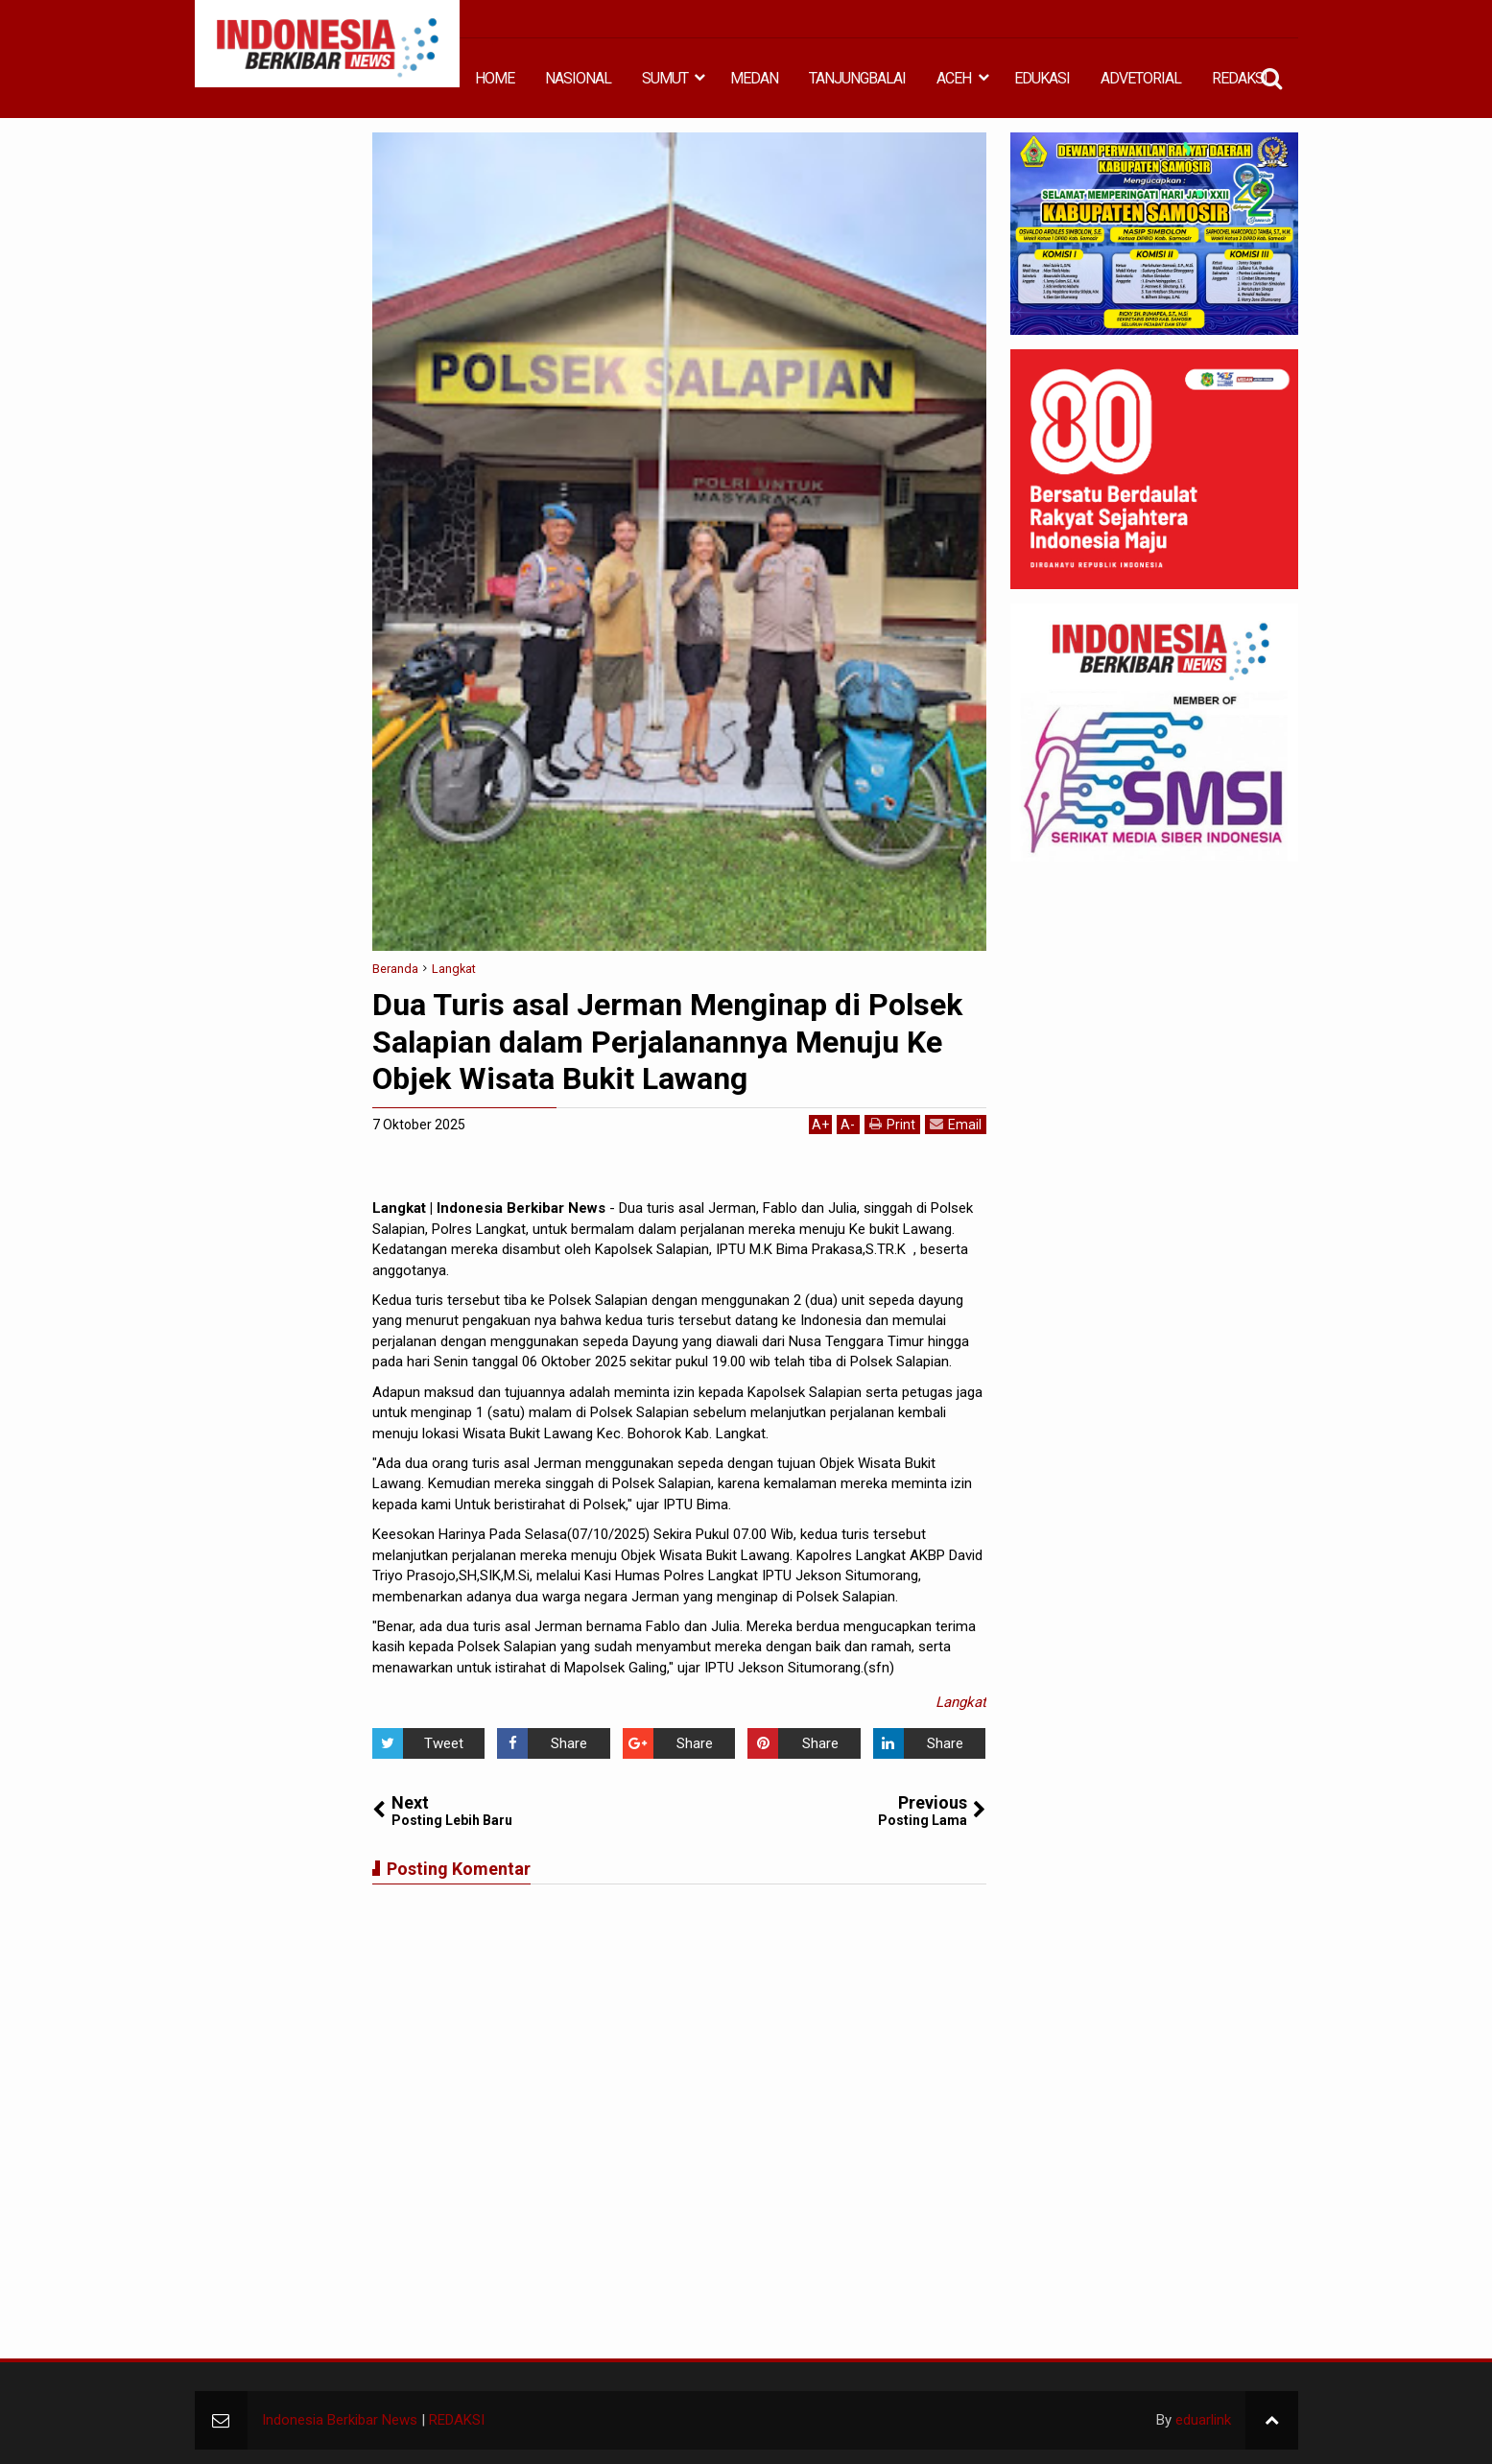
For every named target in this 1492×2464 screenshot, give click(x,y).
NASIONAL (578, 78)
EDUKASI (1042, 78)
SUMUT (665, 78)
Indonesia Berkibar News (339, 2419)
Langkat (960, 1702)
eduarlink (1203, 2419)
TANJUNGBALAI (857, 78)
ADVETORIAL (1141, 78)
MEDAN (754, 78)
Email (956, 1124)
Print (892, 1124)
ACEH (953, 78)
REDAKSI (1239, 78)
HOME (494, 78)
